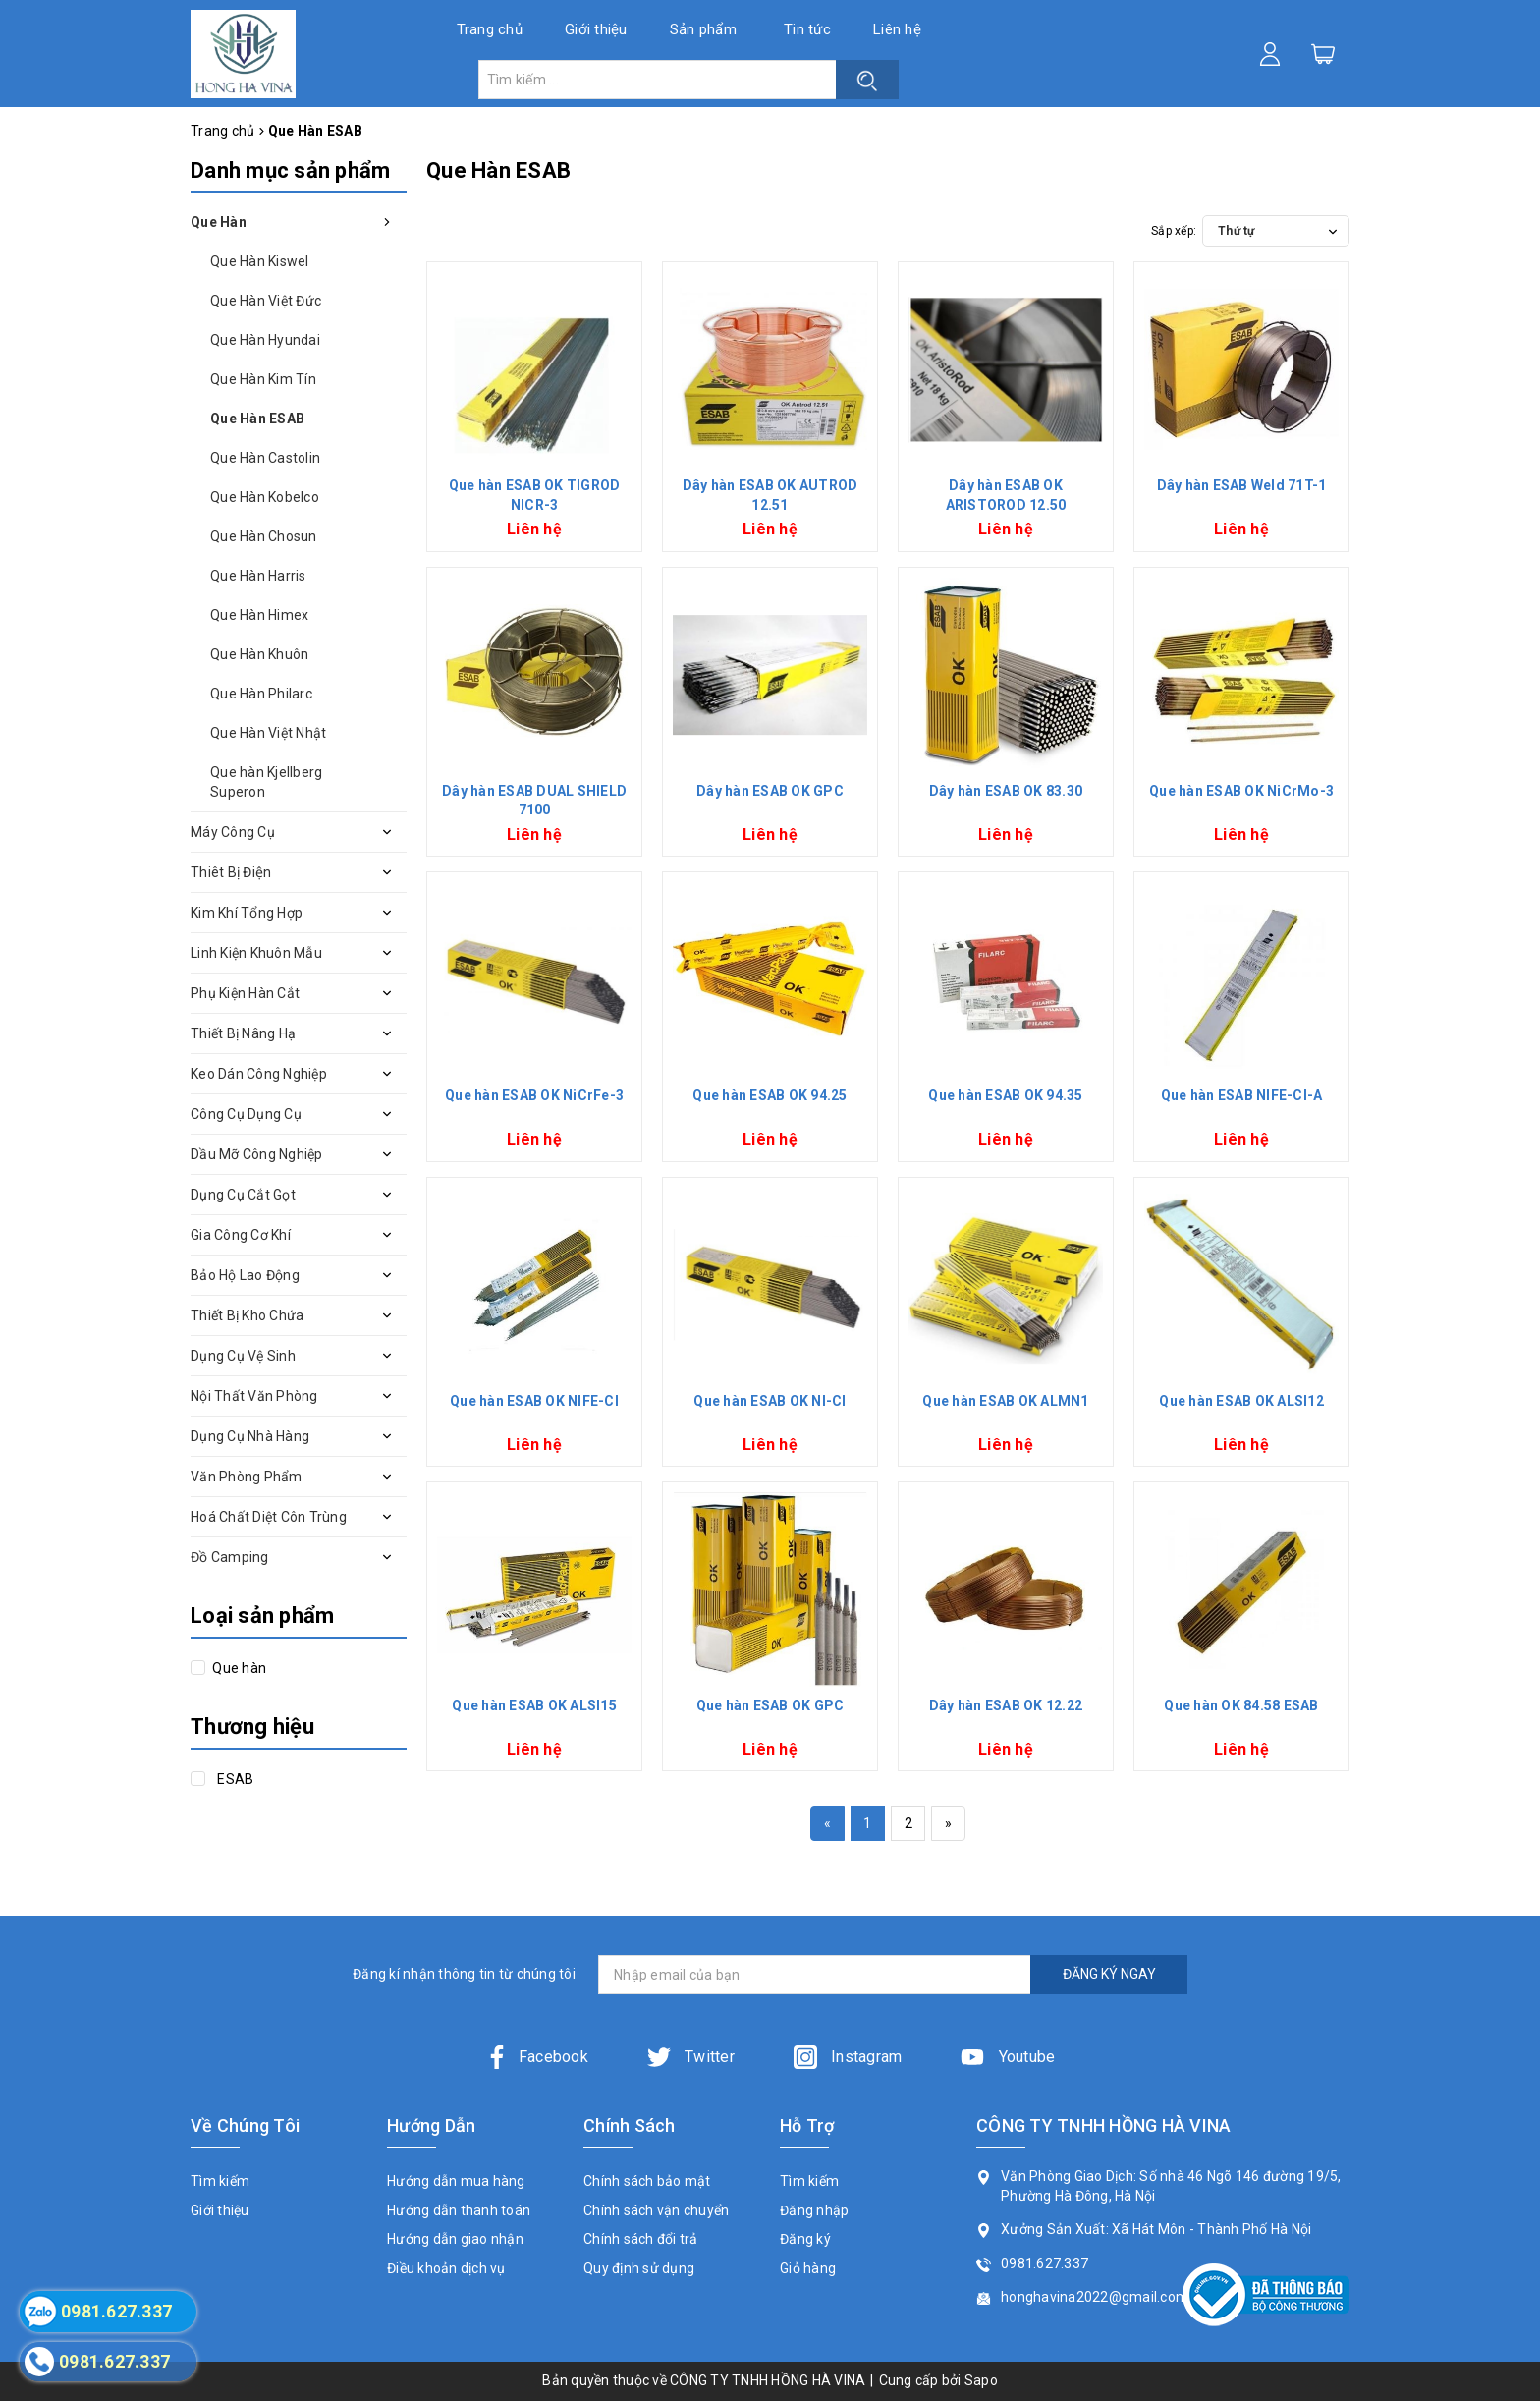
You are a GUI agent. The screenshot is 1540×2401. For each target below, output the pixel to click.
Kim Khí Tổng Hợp (246, 913)
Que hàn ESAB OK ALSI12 (1241, 1401)
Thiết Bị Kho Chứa (247, 1315)
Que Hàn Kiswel (259, 261)
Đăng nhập (814, 2210)
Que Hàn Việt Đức (265, 300)
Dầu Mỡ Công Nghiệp (257, 1154)
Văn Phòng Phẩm (246, 1476)
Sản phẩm (703, 29)
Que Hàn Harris (258, 576)
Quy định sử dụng (638, 2268)
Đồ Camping (230, 1557)
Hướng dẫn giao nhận (455, 2239)
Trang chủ (489, 29)
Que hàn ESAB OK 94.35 (1005, 1095)
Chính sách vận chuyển (656, 2210)
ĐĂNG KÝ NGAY (1109, 1974)
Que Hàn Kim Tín (263, 379)
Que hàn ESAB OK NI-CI (769, 1401)
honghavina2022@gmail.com (1094, 2297)
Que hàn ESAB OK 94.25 (769, 1095)
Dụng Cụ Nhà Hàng (250, 1436)
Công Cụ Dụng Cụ (246, 1114)
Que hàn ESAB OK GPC (770, 1705)
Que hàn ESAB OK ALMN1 (1005, 1401)
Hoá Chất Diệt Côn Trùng (269, 1517)
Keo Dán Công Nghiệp (259, 1074)
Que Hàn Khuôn (259, 654)
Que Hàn (219, 222)
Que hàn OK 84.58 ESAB (1241, 1705)
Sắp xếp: (1173, 231)
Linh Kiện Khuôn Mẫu (256, 953)
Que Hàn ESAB (257, 418)
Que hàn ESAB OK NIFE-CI (534, 1401)
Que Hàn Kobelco (264, 497)
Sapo (981, 2380)
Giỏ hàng (808, 2268)
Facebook (536, 2056)
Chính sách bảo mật (647, 2181)
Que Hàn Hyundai (265, 340)
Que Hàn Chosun (263, 536)
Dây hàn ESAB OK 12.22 (1005, 1705)
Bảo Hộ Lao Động (245, 1275)
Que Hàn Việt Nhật (268, 733)
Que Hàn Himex (259, 615)
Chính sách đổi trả (640, 2239)
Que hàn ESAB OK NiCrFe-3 (534, 1095)
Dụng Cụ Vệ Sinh (243, 1356)
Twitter (691, 2056)
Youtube (1008, 2056)
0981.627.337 (1044, 2263)
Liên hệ (897, 29)
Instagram (848, 2056)
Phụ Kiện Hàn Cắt (245, 993)
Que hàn (237, 1668)
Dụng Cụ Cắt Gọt (243, 1194)
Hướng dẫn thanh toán (458, 2210)
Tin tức (807, 29)
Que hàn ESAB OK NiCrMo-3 (1241, 791)
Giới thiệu (596, 29)
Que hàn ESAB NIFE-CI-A (1242, 1095)
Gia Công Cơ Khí (241, 1235)
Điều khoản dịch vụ (446, 2268)
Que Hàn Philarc (261, 693)
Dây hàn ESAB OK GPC (770, 791)
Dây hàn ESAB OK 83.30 (1005, 791)
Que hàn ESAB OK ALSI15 (534, 1705)
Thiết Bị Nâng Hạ (243, 1033)
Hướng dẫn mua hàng (456, 2181)
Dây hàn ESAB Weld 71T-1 (1242, 485)
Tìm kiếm (220, 2181)
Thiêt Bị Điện (231, 872)
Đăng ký (805, 2239)
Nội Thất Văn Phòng (254, 1396)
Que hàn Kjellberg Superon (266, 782)
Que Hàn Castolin (265, 458)
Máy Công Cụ (233, 832)
